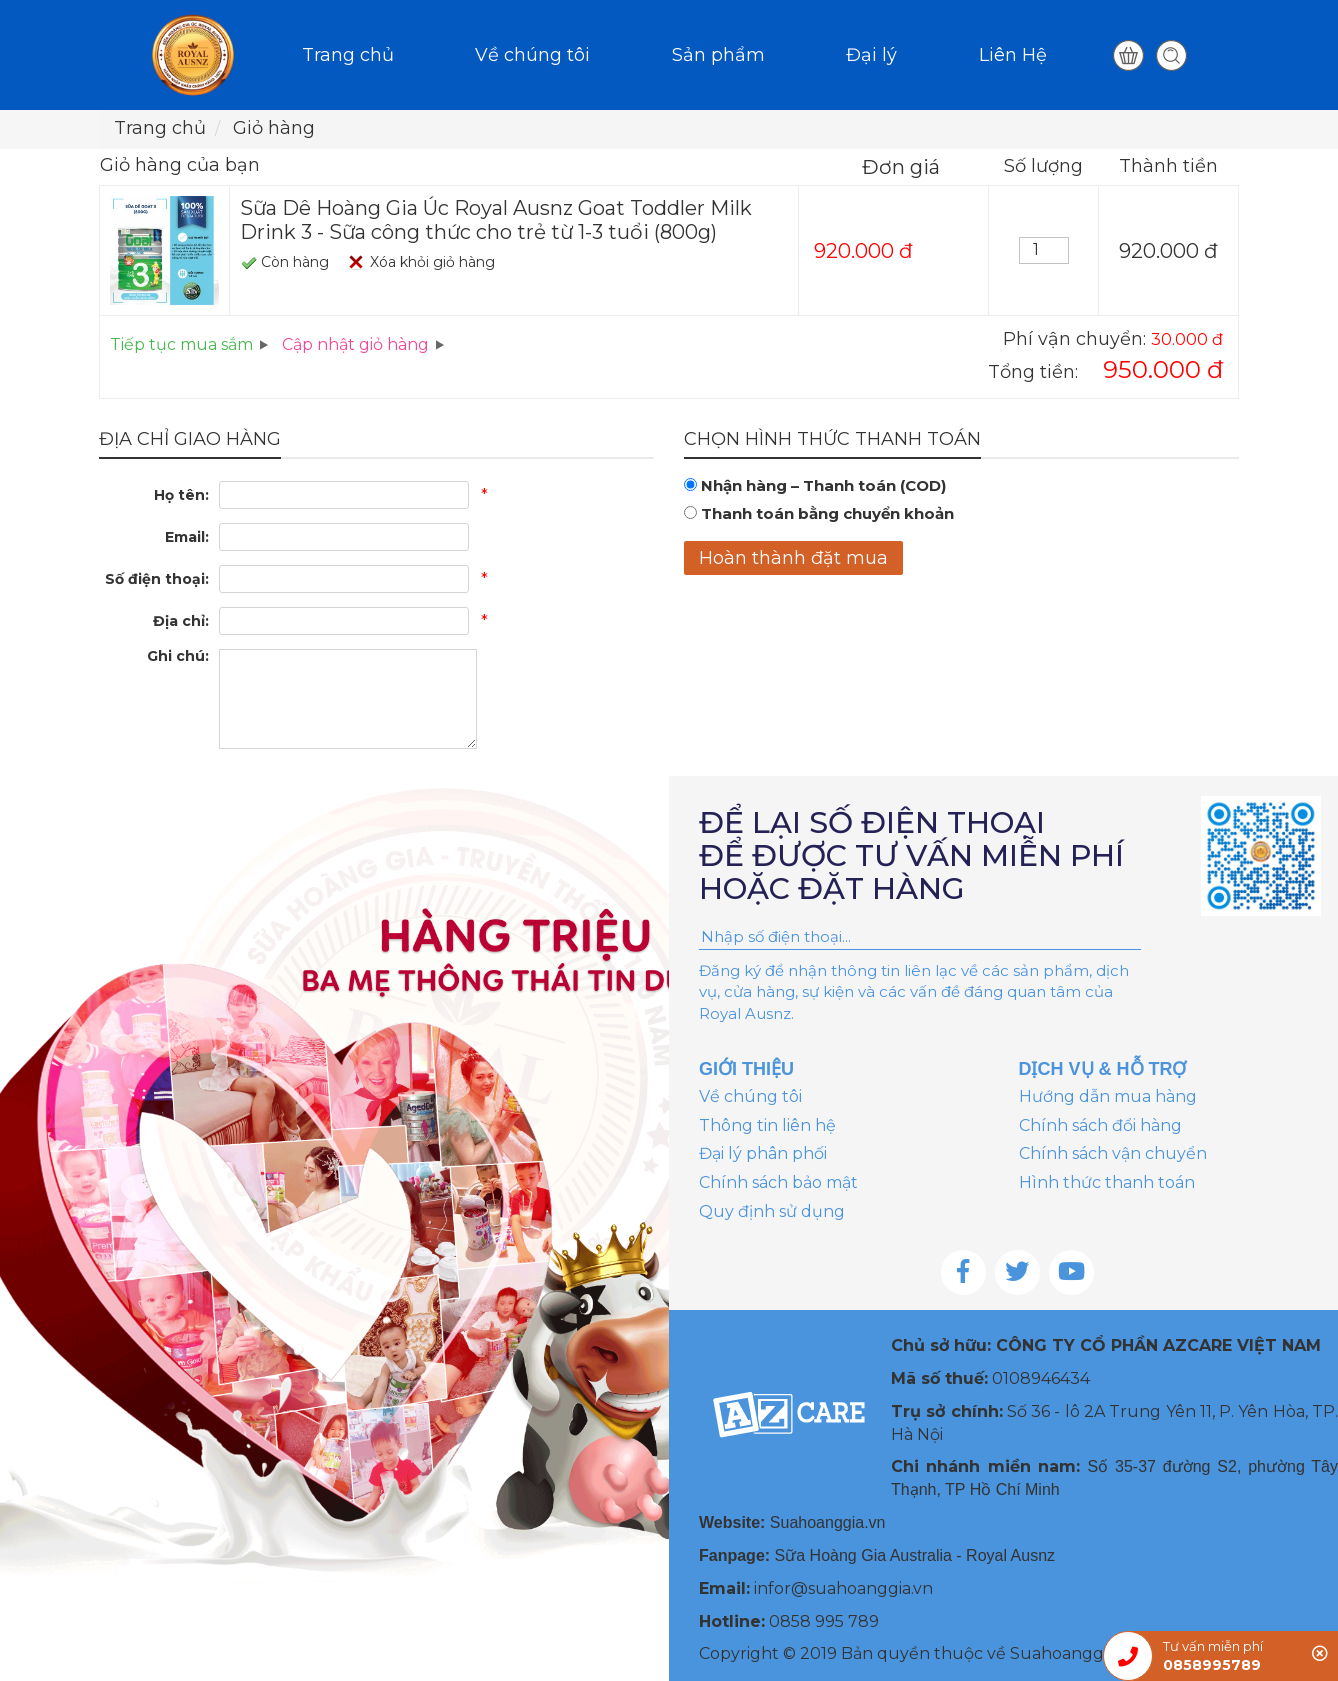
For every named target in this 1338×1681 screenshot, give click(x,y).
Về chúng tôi (532, 55)
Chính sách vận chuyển (1113, 1153)
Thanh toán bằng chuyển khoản (827, 513)
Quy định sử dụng (772, 1211)
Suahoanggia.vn (828, 1522)
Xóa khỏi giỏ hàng (432, 262)
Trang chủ (348, 55)
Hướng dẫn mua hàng (1108, 1096)
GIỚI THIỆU (746, 1069)
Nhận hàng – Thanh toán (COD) (823, 485)
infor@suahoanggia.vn (843, 1588)
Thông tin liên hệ (767, 1125)
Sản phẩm (718, 55)
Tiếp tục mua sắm (181, 344)
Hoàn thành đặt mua (793, 558)
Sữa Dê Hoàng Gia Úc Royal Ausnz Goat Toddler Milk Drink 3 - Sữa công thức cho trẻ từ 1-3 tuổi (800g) (496, 220)
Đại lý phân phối (763, 1153)
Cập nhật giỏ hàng (355, 344)
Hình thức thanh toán (1107, 1182)
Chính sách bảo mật (778, 1182)
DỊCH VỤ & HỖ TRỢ (1103, 1069)
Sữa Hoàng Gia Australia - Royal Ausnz (915, 1555)
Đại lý (871, 55)
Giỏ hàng (274, 128)
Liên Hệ (1013, 55)
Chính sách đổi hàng (1100, 1125)
